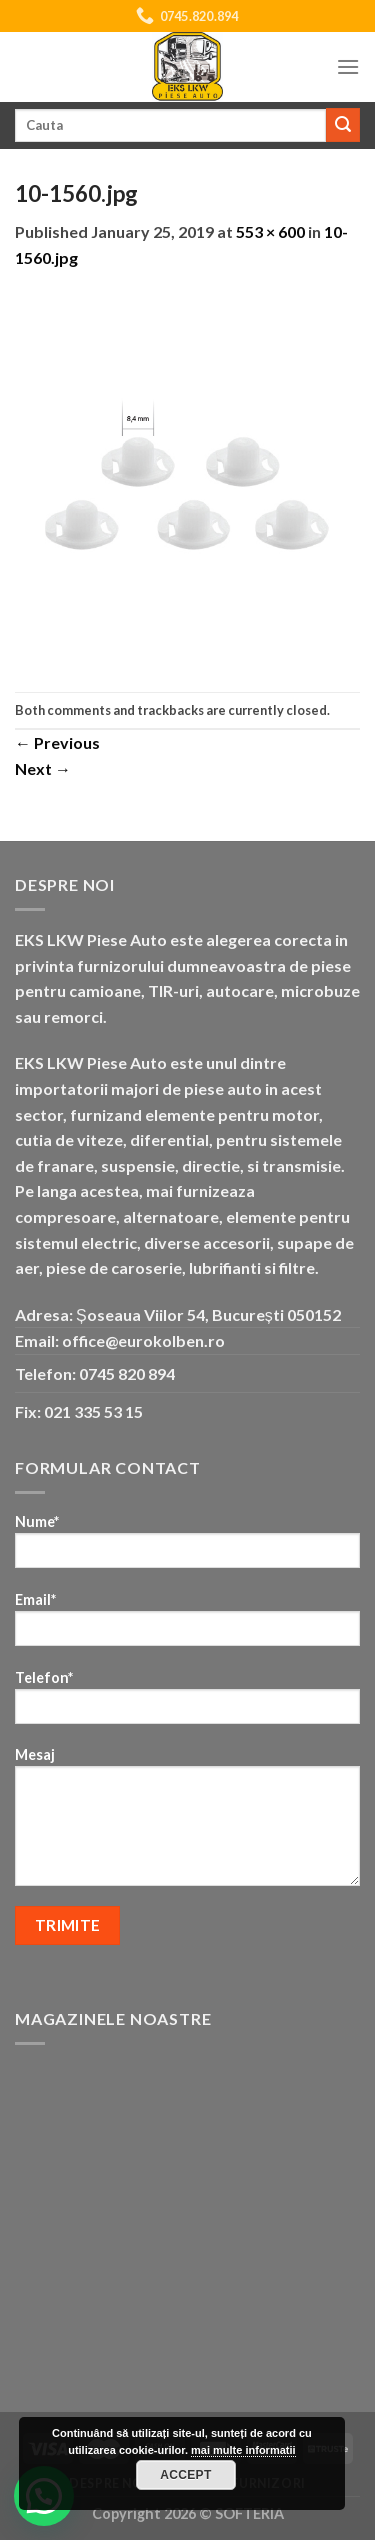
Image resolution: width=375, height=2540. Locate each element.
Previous (57, 742)
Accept (186, 2475)
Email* (187, 1625)
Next (43, 768)
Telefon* (187, 1703)
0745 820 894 (127, 1373)
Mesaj (187, 1823)
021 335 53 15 (93, 1411)
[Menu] (348, 66)
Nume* (187, 1547)
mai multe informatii (243, 2450)
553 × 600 (270, 231)
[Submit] (343, 125)
